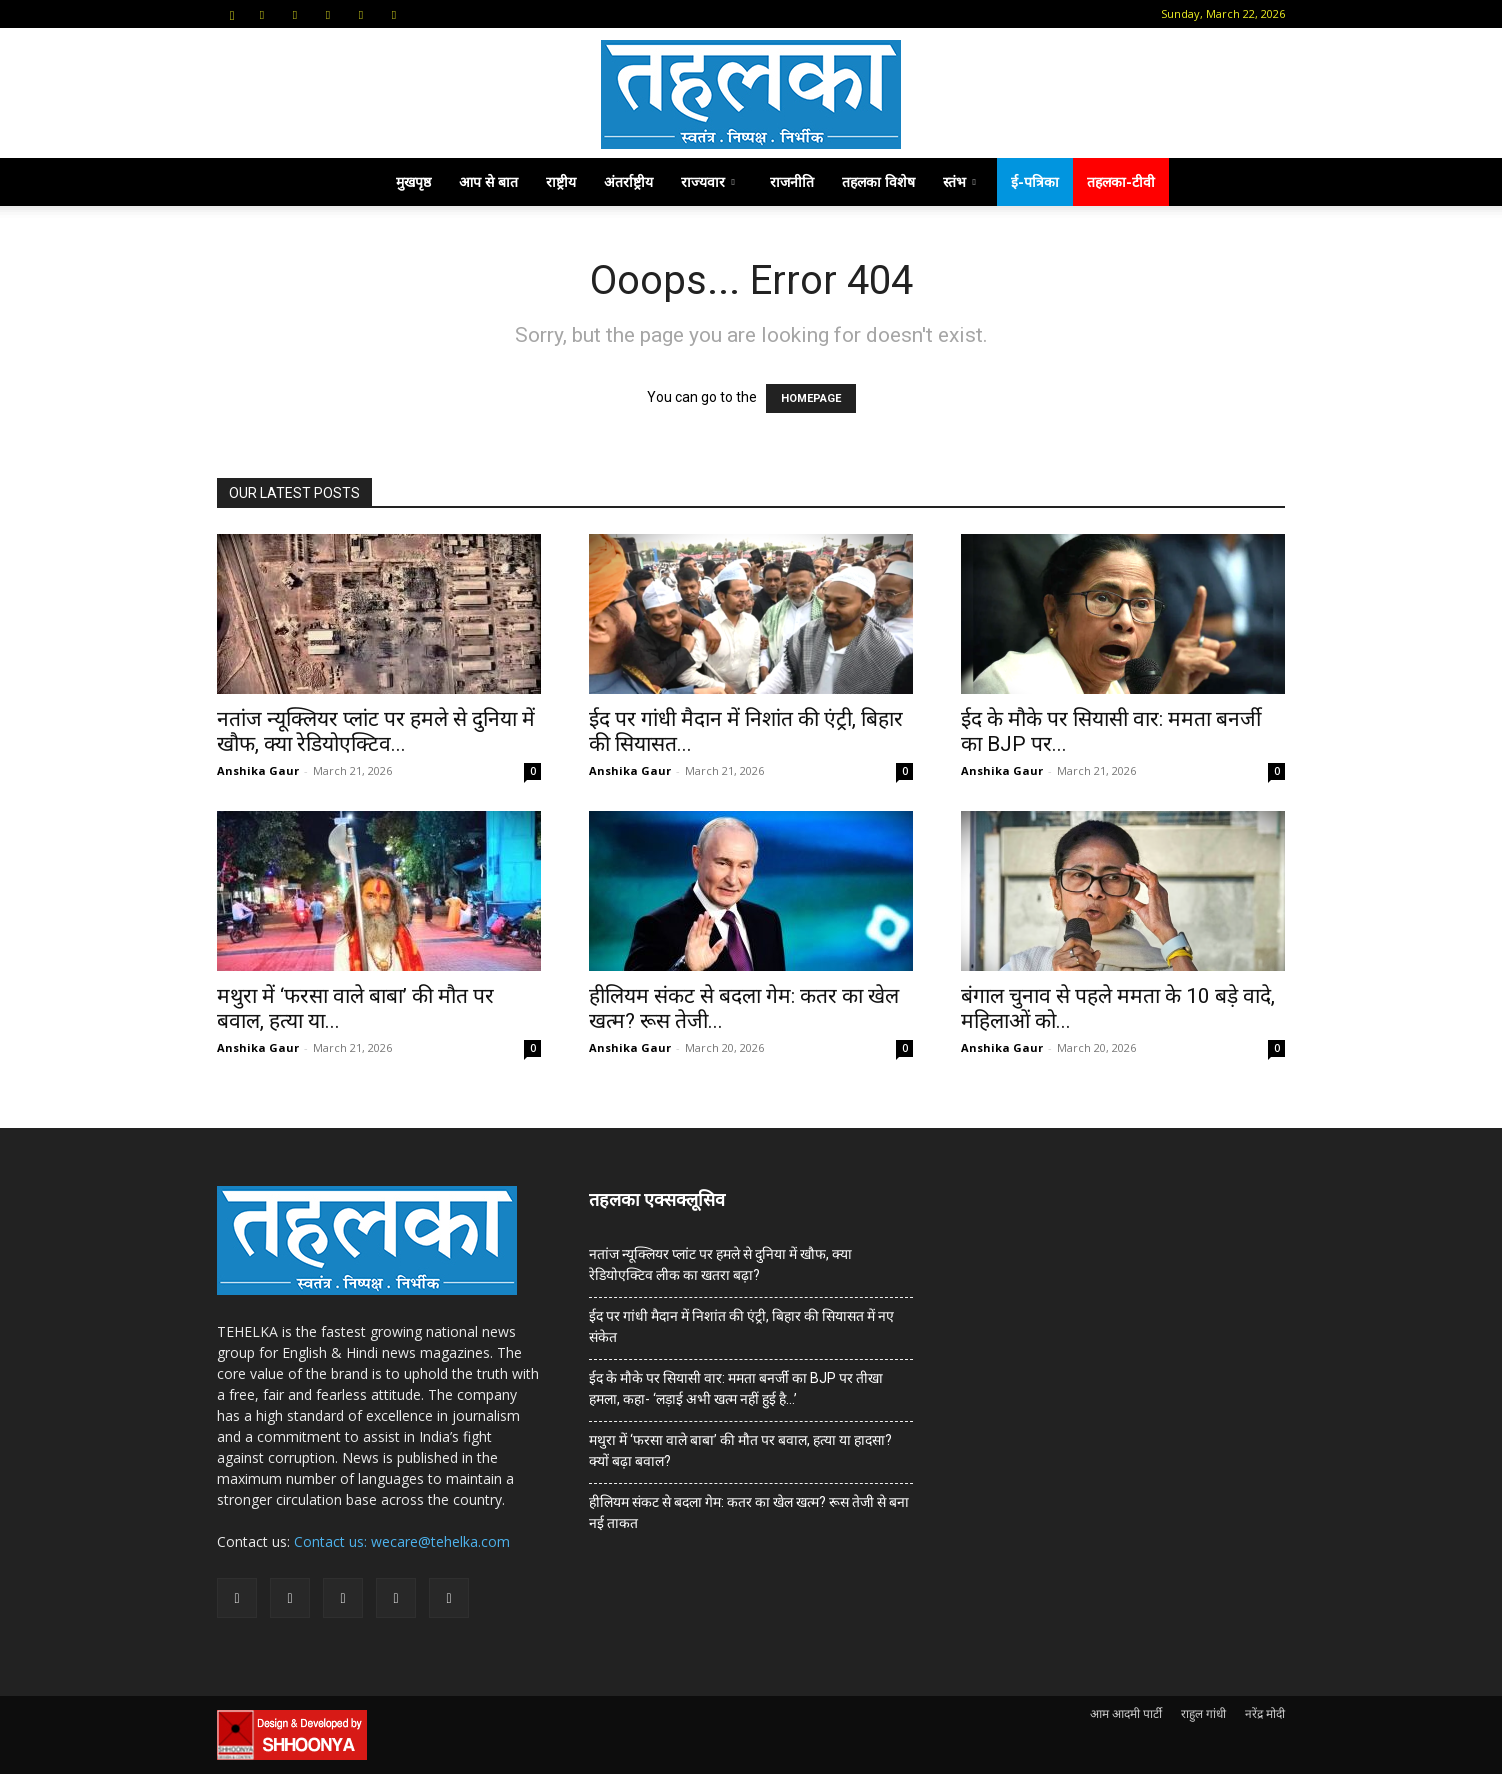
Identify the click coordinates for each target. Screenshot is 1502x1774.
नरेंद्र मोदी (1265, 1713)
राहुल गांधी (1203, 1713)
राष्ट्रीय (561, 181)
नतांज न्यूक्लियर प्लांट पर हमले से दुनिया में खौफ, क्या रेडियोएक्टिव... (376, 731)
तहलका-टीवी (1121, 181)
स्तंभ (959, 181)
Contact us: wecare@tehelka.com (402, 1541)
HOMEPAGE (811, 398)
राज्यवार (708, 181)
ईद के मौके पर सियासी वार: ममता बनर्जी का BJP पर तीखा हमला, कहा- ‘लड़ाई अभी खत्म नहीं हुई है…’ (736, 1388)
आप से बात (488, 181)
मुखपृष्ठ (413, 181)
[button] (232, 13)
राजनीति (792, 181)
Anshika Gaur (258, 770)
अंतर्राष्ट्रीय (628, 181)
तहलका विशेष (878, 181)
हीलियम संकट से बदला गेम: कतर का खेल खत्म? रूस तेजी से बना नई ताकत (749, 1512)
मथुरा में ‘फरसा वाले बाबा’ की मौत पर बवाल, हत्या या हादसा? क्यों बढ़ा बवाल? (740, 1450)
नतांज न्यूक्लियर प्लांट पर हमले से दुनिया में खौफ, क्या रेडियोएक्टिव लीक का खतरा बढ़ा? (720, 1264)
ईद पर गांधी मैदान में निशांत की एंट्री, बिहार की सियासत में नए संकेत (741, 1326)
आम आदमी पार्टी (1126, 1713)
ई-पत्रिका (1035, 181)
